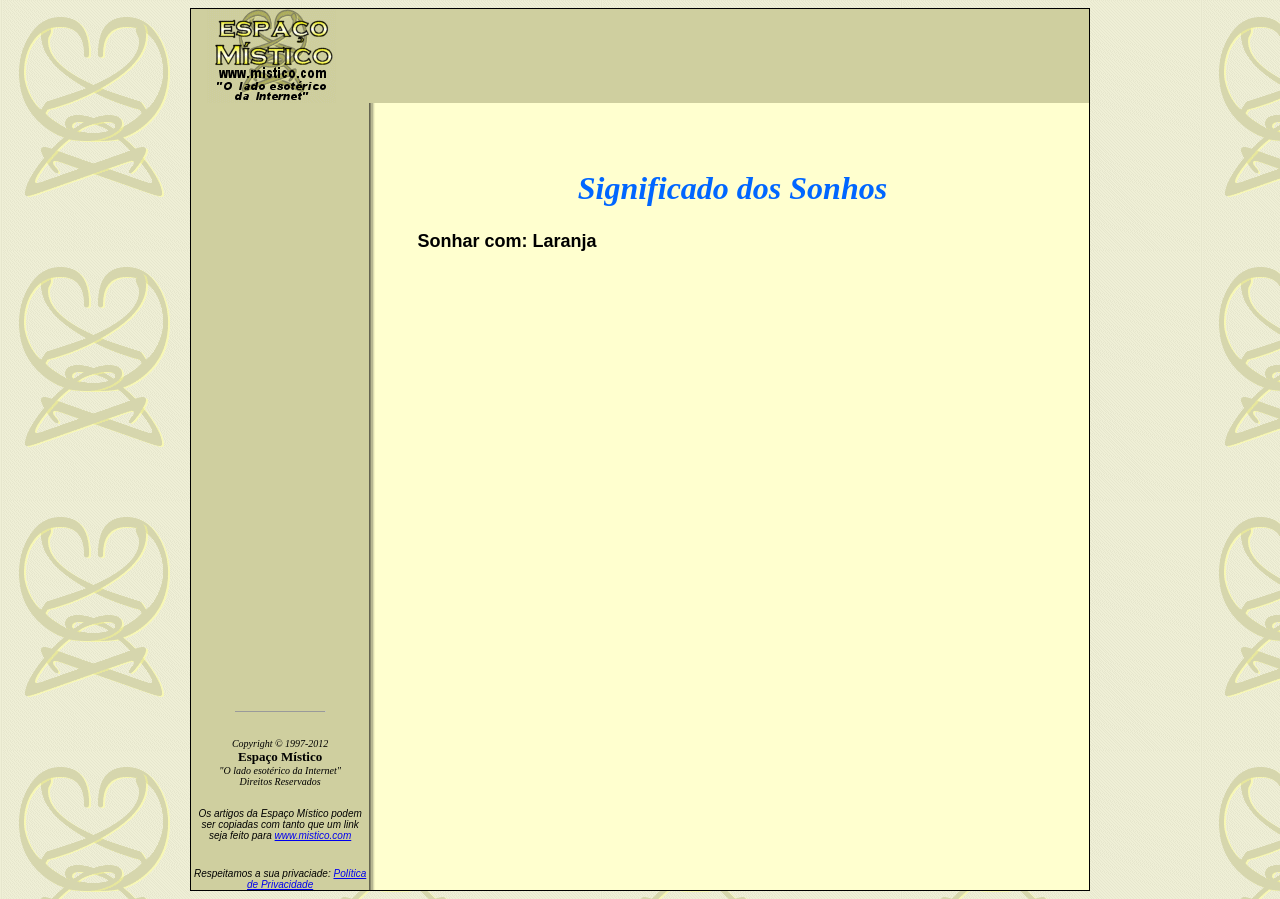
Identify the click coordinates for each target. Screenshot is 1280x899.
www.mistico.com (313, 835)
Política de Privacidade (306, 879)
